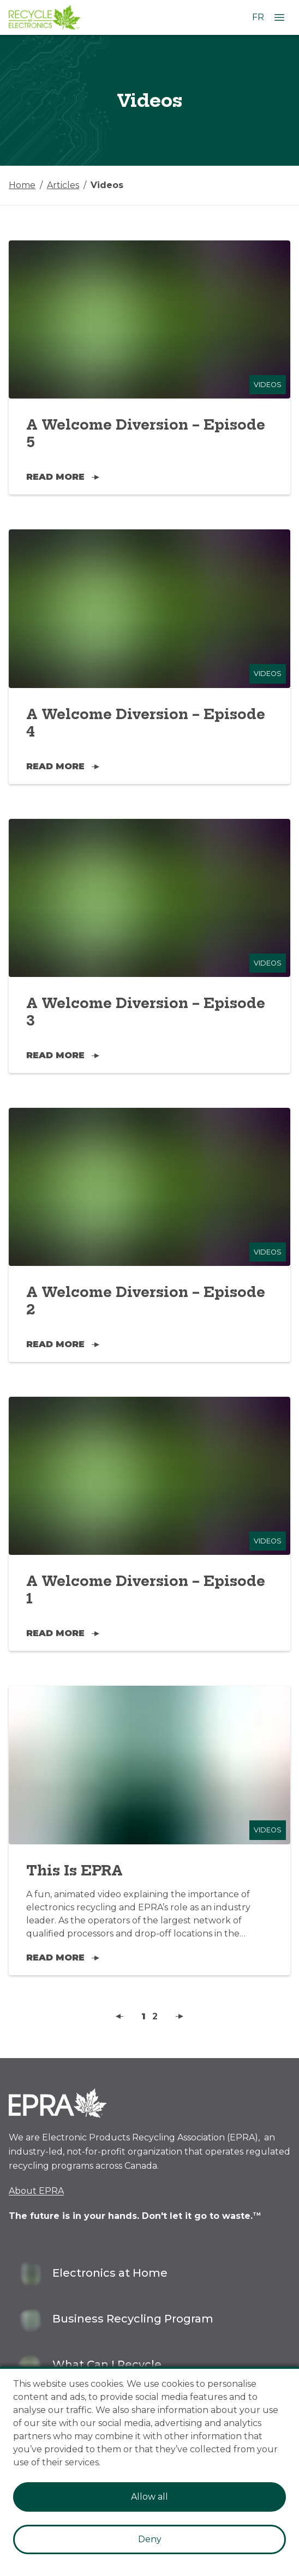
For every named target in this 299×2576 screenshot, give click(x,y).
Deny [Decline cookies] (150, 2539)
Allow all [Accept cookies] (149, 2496)
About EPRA (36, 2191)
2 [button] (155, 2016)
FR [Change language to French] (258, 17)
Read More (62, 477)
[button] (120, 2016)
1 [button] (143, 2016)
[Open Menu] (279, 17)
